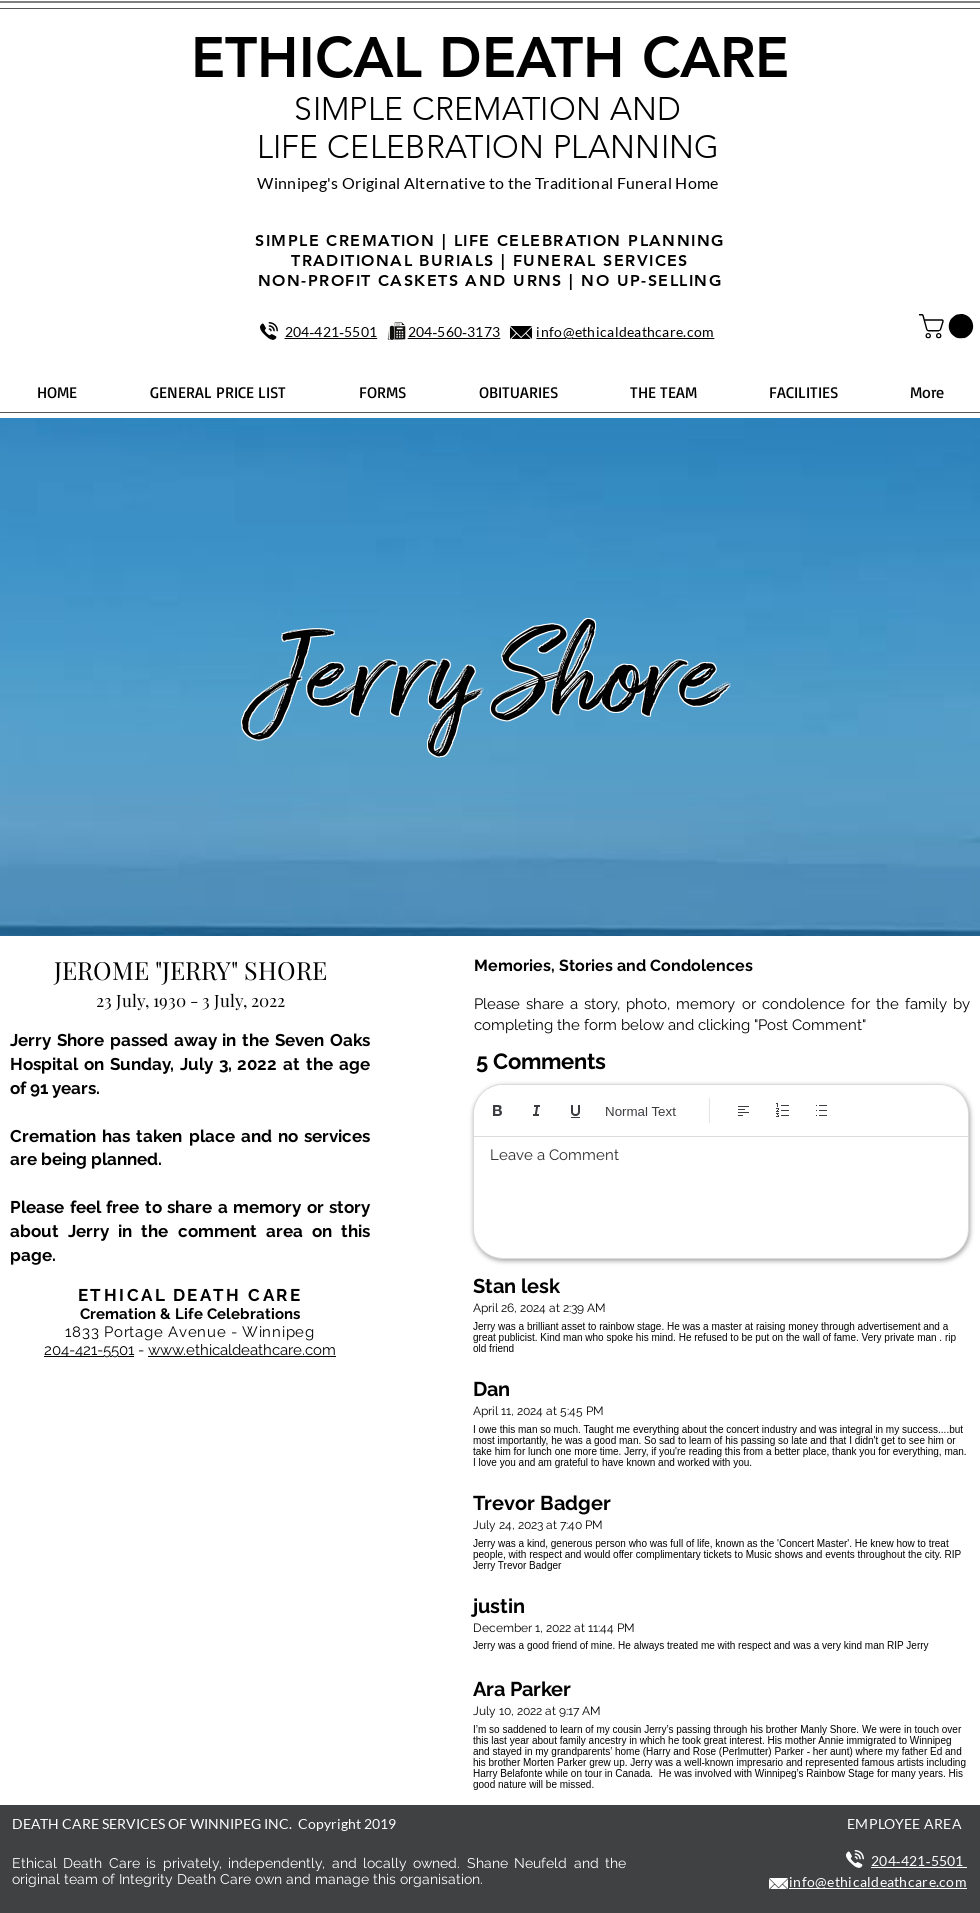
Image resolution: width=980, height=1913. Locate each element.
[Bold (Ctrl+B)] (497, 1110)
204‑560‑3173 (454, 331)
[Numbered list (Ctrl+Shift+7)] (782, 1110)
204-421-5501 (89, 1350)
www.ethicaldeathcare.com (242, 1350)
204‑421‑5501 (331, 331)
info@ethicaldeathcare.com (625, 331)
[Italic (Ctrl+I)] (536, 1110)
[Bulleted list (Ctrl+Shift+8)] (821, 1110)
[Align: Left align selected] (743, 1110)
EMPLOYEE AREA (904, 1823)
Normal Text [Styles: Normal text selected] (640, 1111)
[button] (949, 326)
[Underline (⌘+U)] (575, 1110)
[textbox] (721, 1192)
